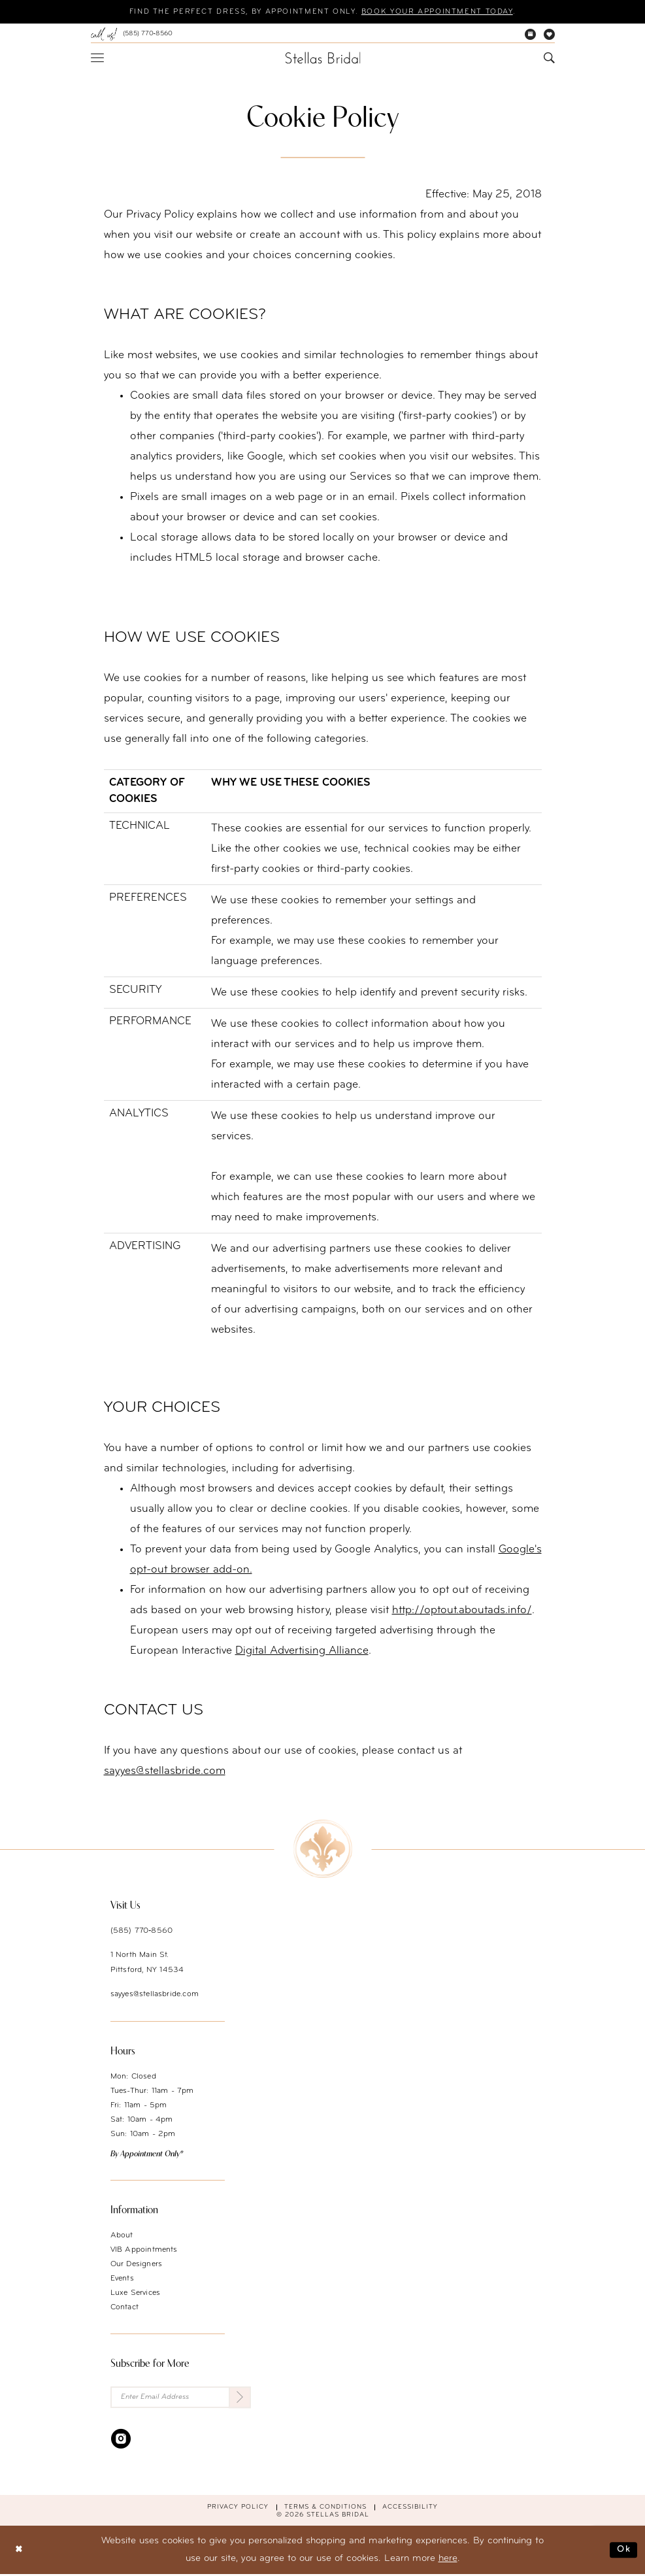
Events (122, 2279)
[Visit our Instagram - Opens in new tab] (120, 2440)
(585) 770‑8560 (141, 1931)
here (447, 2560)
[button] (97, 58)
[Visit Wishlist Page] (549, 35)
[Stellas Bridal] (322, 58)
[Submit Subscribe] (239, 2398)
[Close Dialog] (19, 2551)
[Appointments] (530, 35)
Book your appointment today (445, 12)
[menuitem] (131, 34)
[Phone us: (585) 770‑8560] (131, 34)
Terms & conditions (325, 2508)
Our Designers (136, 2265)
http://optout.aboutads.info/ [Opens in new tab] (462, 1610)
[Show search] (549, 58)
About (121, 2236)
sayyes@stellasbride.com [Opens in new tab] (164, 1771)
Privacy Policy (238, 2508)
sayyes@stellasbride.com (154, 1995)
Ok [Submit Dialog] (623, 2551)
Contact (124, 2308)
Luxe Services (135, 2294)
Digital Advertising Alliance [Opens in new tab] (302, 1651)
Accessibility (410, 2508)
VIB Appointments (144, 2250)
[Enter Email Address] (180, 2398)
